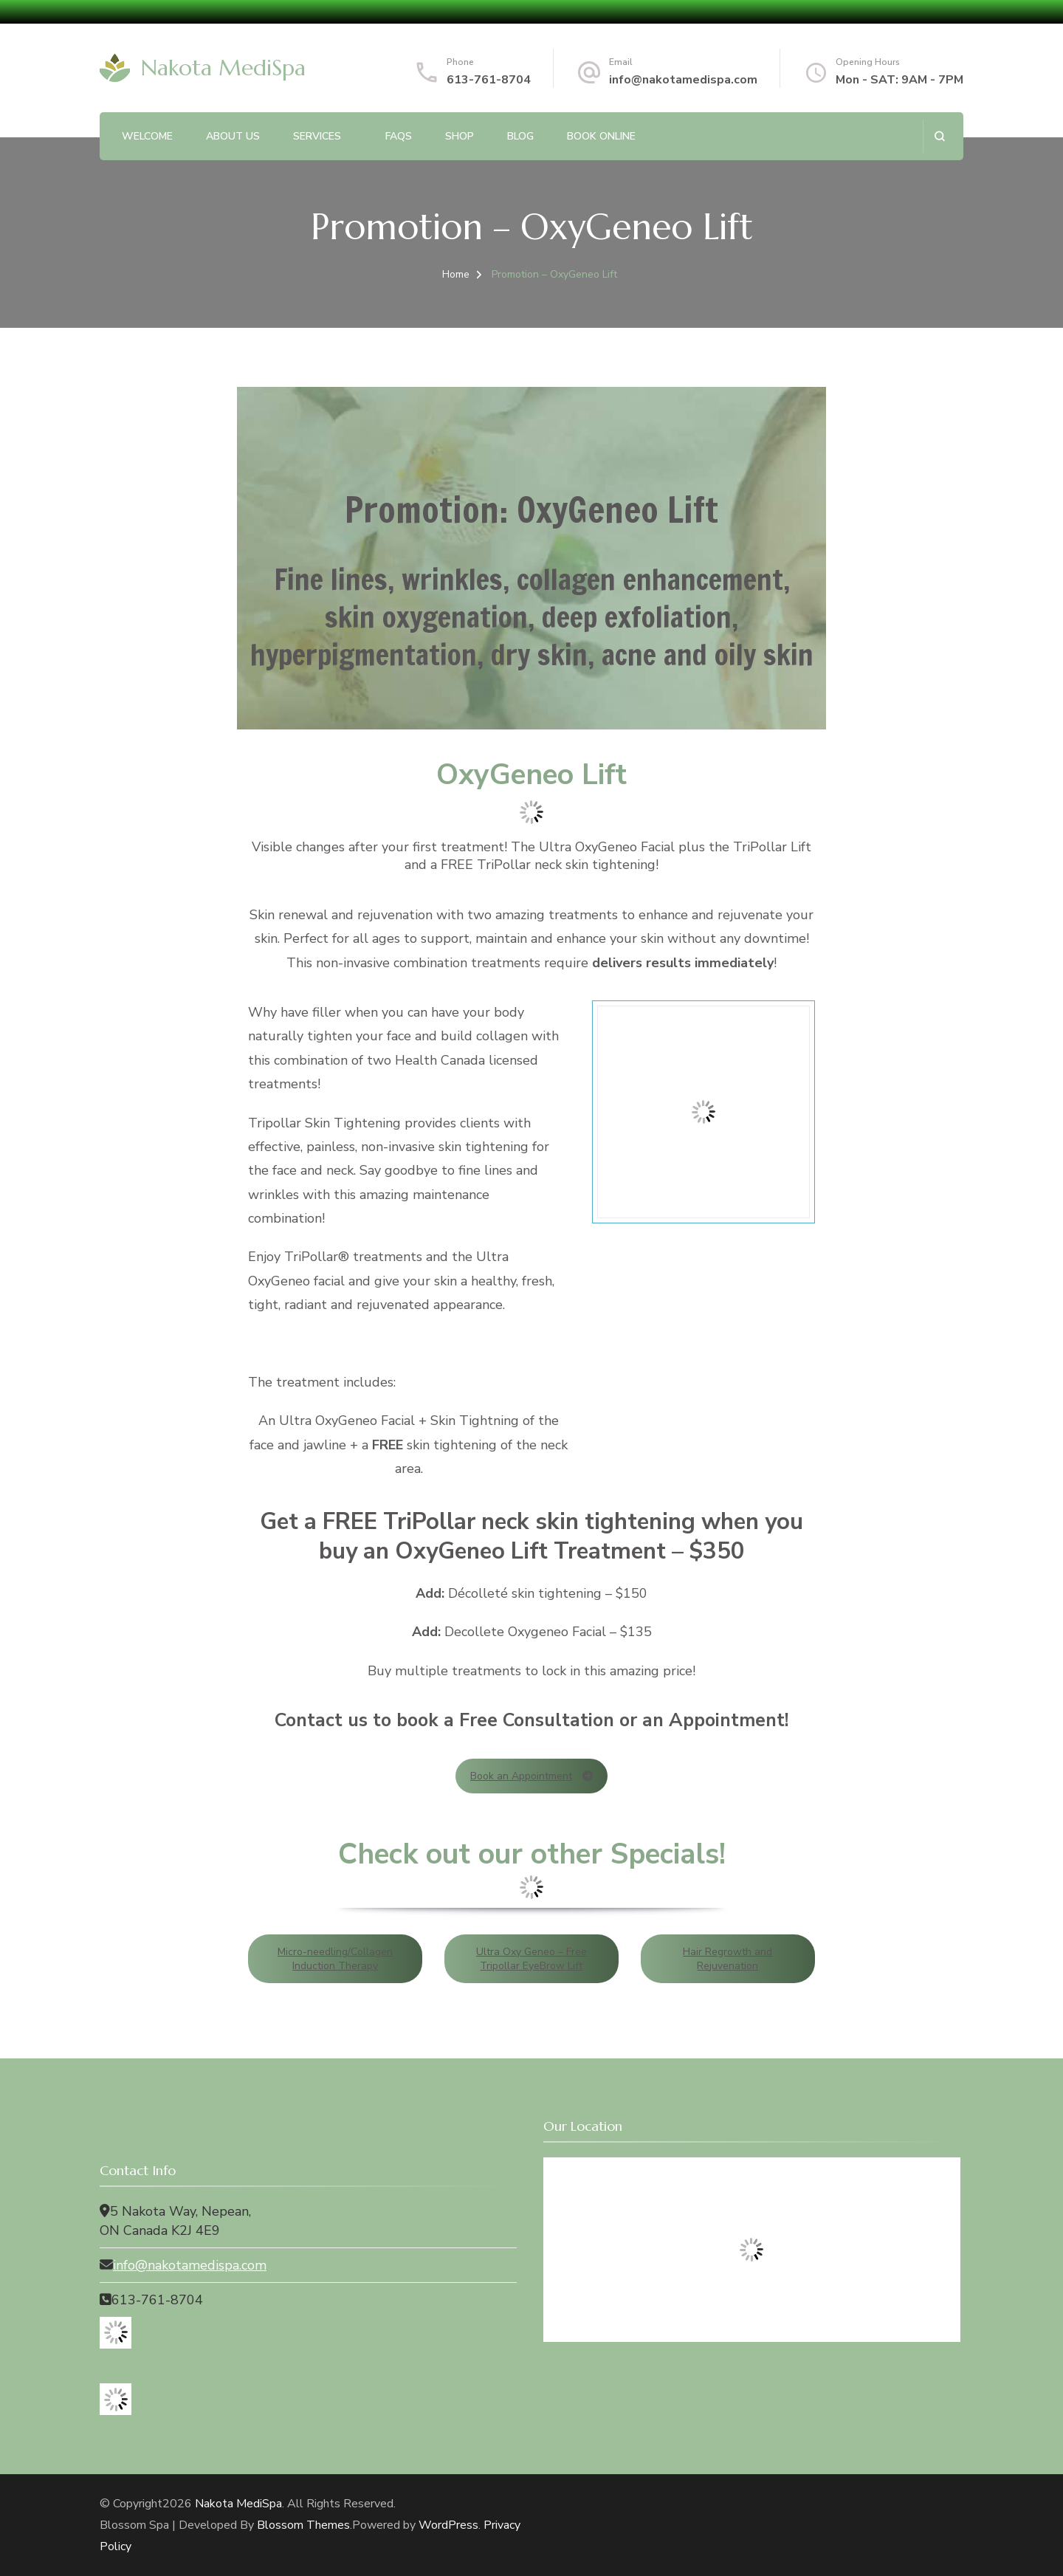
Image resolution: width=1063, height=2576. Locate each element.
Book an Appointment (531, 1776)
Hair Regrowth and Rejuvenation (727, 1959)
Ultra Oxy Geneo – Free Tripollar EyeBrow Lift (531, 1959)
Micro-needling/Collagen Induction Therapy (335, 1959)
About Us (233, 136)
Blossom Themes (303, 2525)
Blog (520, 136)
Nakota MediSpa (223, 67)
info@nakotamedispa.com (683, 80)
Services (317, 136)
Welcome (147, 136)
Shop (459, 136)
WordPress (448, 2525)
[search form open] (939, 136)
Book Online (601, 136)
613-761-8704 (489, 80)
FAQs (398, 136)
